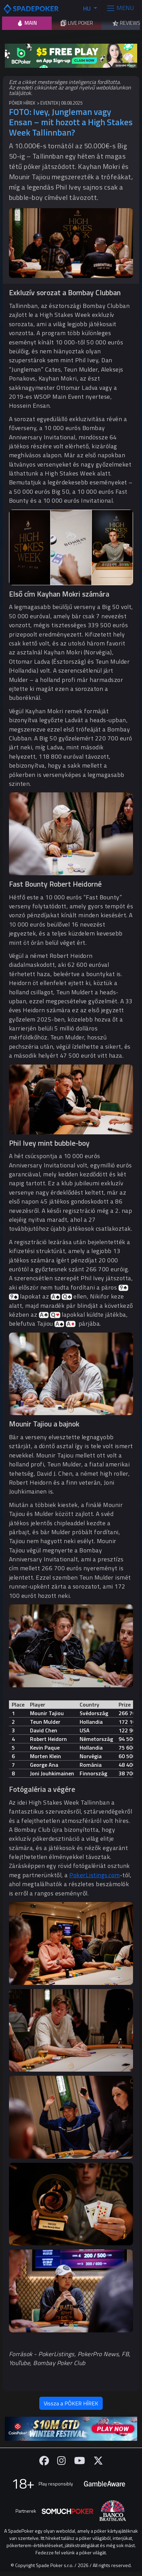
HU (87, 8)
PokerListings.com (94, 1875)
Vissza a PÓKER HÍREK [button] (71, 2403)
